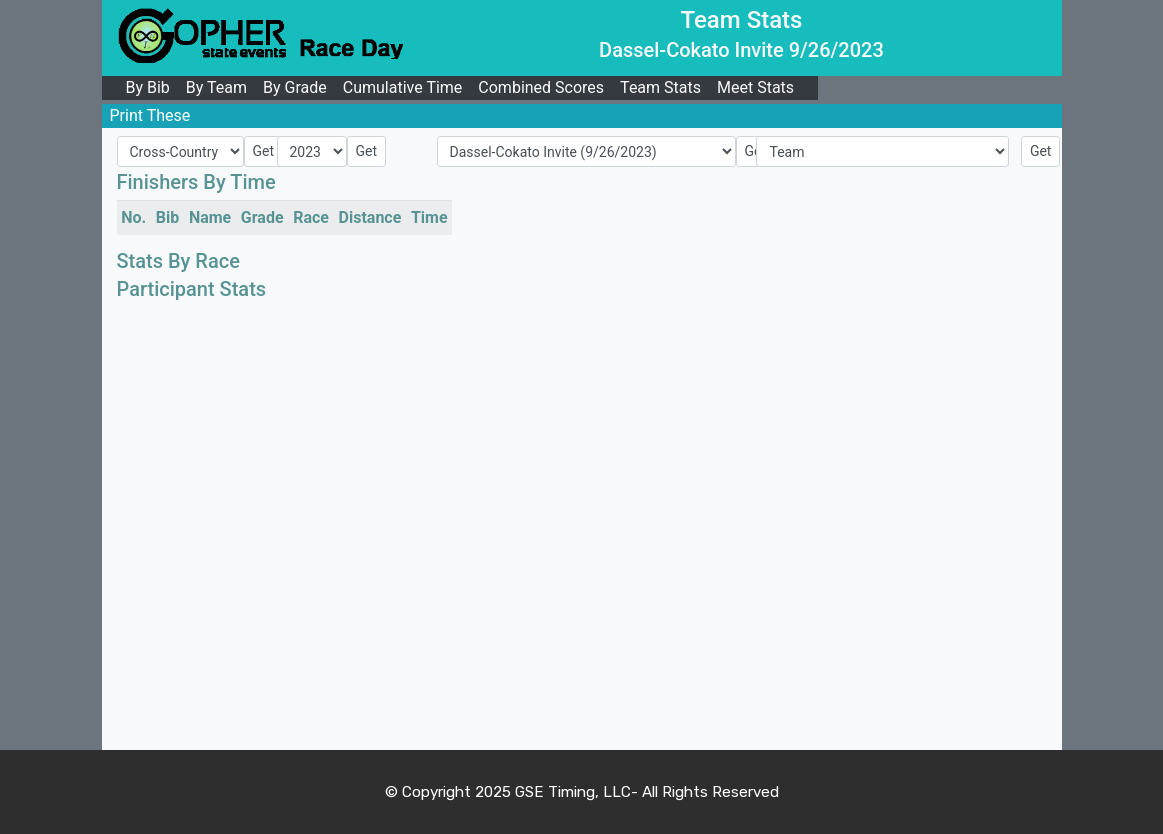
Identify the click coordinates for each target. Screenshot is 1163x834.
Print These (150, 115)
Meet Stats (755, 87)
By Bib (148, 87)
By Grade (295, 87)
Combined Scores (541, 87)
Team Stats (660, 87)
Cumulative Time (403, 87)
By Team (216, 87)
